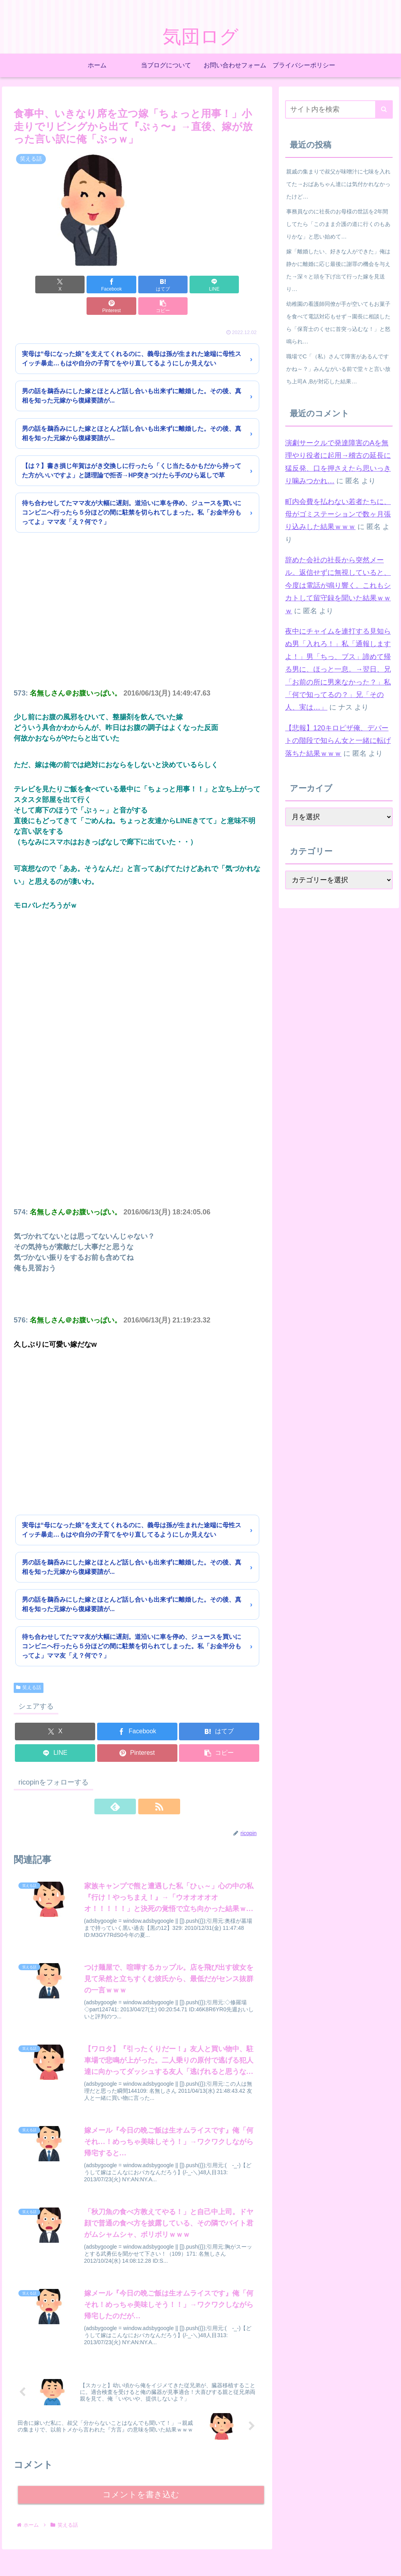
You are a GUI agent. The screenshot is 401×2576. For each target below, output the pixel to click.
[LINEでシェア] (158, 284)
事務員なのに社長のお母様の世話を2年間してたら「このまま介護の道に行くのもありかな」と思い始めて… (338, 224)
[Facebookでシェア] (75, 284)
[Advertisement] (137, 600)
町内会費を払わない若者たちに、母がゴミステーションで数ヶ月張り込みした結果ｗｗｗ (338, 514)
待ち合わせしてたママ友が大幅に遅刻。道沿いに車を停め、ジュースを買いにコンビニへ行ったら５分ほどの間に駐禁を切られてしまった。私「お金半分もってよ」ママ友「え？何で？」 (131, 491)
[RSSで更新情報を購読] (146, 1785)
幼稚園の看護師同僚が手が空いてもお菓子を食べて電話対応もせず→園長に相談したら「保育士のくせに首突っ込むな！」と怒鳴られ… (338, 323)
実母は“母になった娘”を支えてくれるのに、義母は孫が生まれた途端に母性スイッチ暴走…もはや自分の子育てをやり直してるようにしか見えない (131, 337)
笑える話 (28, 1666)
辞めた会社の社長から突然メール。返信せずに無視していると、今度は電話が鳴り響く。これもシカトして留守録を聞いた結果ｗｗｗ (338, 585)
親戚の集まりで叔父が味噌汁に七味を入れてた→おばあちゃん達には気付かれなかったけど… (338, 184)
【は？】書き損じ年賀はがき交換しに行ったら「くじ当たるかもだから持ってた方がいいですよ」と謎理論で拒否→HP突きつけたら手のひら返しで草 (131, 449)
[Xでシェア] (33, 284)
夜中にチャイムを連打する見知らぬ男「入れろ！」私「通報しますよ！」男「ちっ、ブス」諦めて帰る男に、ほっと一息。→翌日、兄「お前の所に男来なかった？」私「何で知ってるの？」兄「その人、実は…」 (338, 669)
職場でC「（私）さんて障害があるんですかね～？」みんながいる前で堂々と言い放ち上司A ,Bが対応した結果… (338, 369)
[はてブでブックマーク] (116, 284)
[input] (338, 109)
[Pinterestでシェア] (199, 284)
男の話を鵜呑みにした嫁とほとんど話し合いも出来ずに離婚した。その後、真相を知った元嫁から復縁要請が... (131, 374)
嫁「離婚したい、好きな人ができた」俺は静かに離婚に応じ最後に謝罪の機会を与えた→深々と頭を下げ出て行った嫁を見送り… (338, 270)
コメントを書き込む (141, 2479)
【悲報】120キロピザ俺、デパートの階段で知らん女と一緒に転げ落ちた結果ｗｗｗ (338, 740)
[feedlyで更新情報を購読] (128, 1785)
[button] (240, 284)
